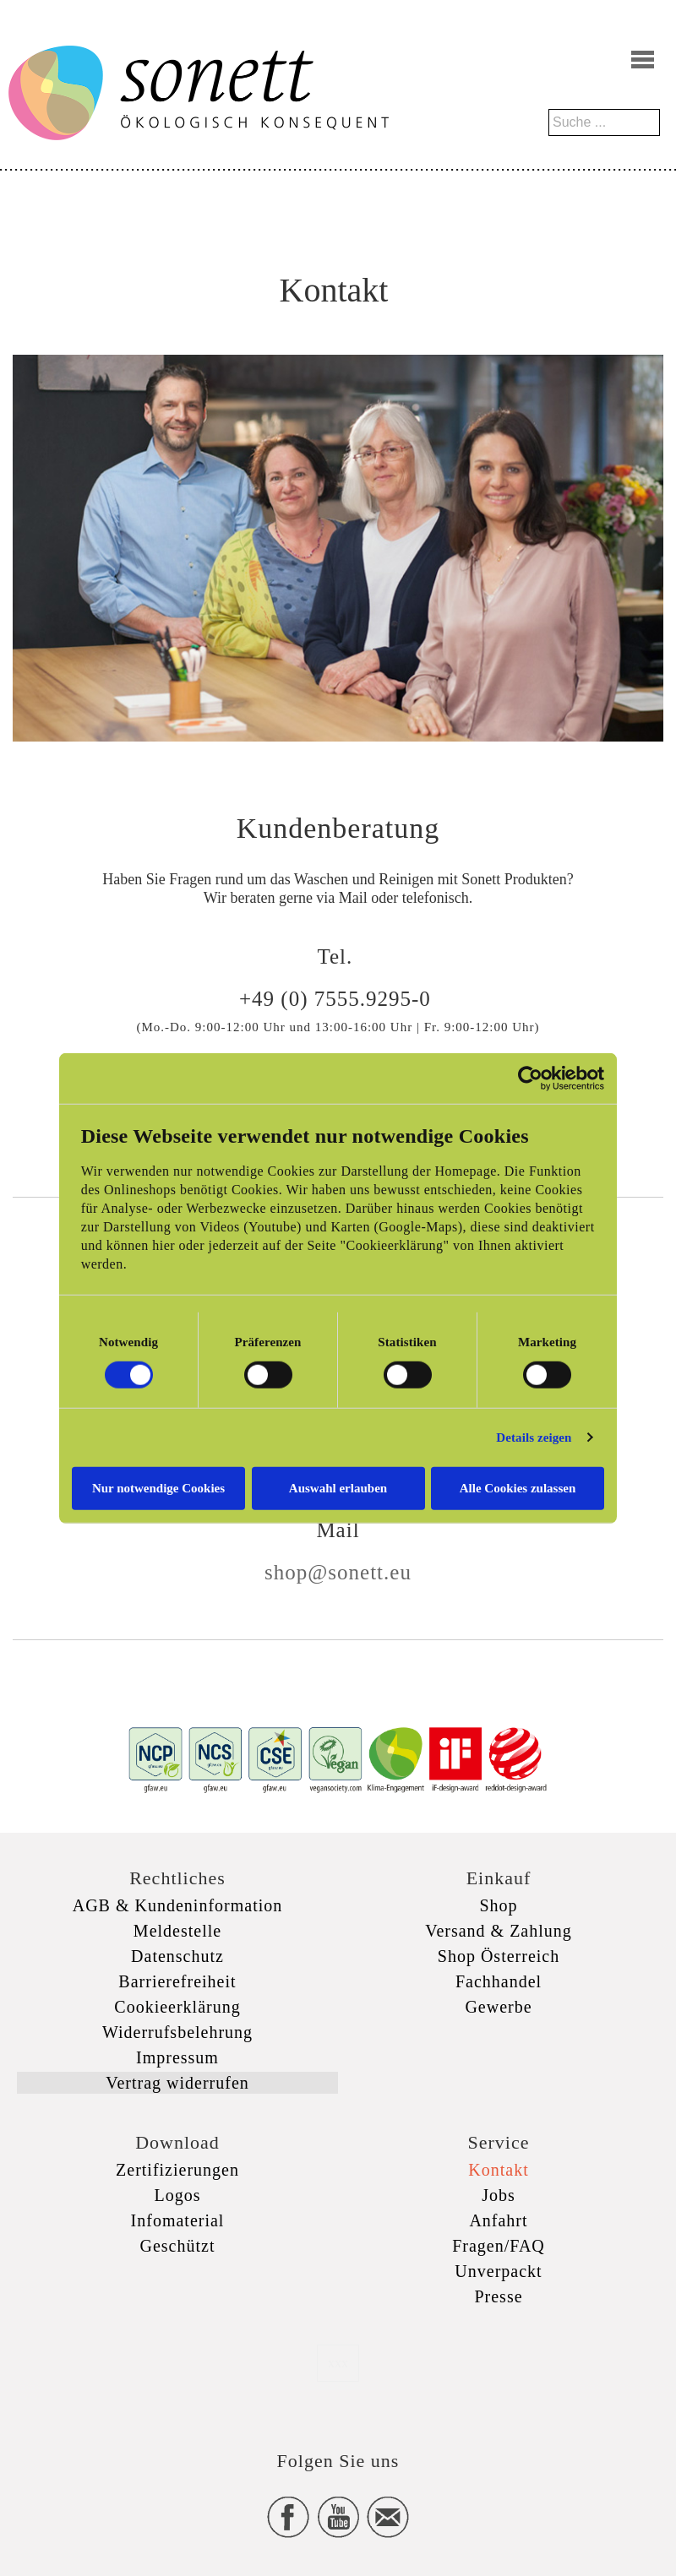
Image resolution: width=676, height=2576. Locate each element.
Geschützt (177, 2245)
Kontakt (498, 2169)
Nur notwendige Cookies (158, 1487)
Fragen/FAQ (498, 2245)
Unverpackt (498, 2271)
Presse (498, 2296)
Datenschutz (177, 1956)
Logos (178, 2195)
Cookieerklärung (177, 2006)
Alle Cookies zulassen (518, 1487)
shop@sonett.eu (338, 1572)
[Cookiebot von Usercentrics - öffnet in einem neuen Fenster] (530, 1078)
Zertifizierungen (177, 2169)
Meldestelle (177, 1930)
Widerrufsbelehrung (177, 2032)
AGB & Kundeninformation (178, 1905)
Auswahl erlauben (338, 1487)
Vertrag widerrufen (177, 2082)
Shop (498, 1905)
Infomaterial (178, 2220)
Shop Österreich (498, 1956)
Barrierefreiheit (177, 1981)
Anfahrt (498, 2220)
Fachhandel (498, 1981)
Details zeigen (533, 1437)
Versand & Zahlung (498, 1930)
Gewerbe (498, 2006)
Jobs (498, 2195)
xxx (338, 2363)
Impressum (177, 2057)
